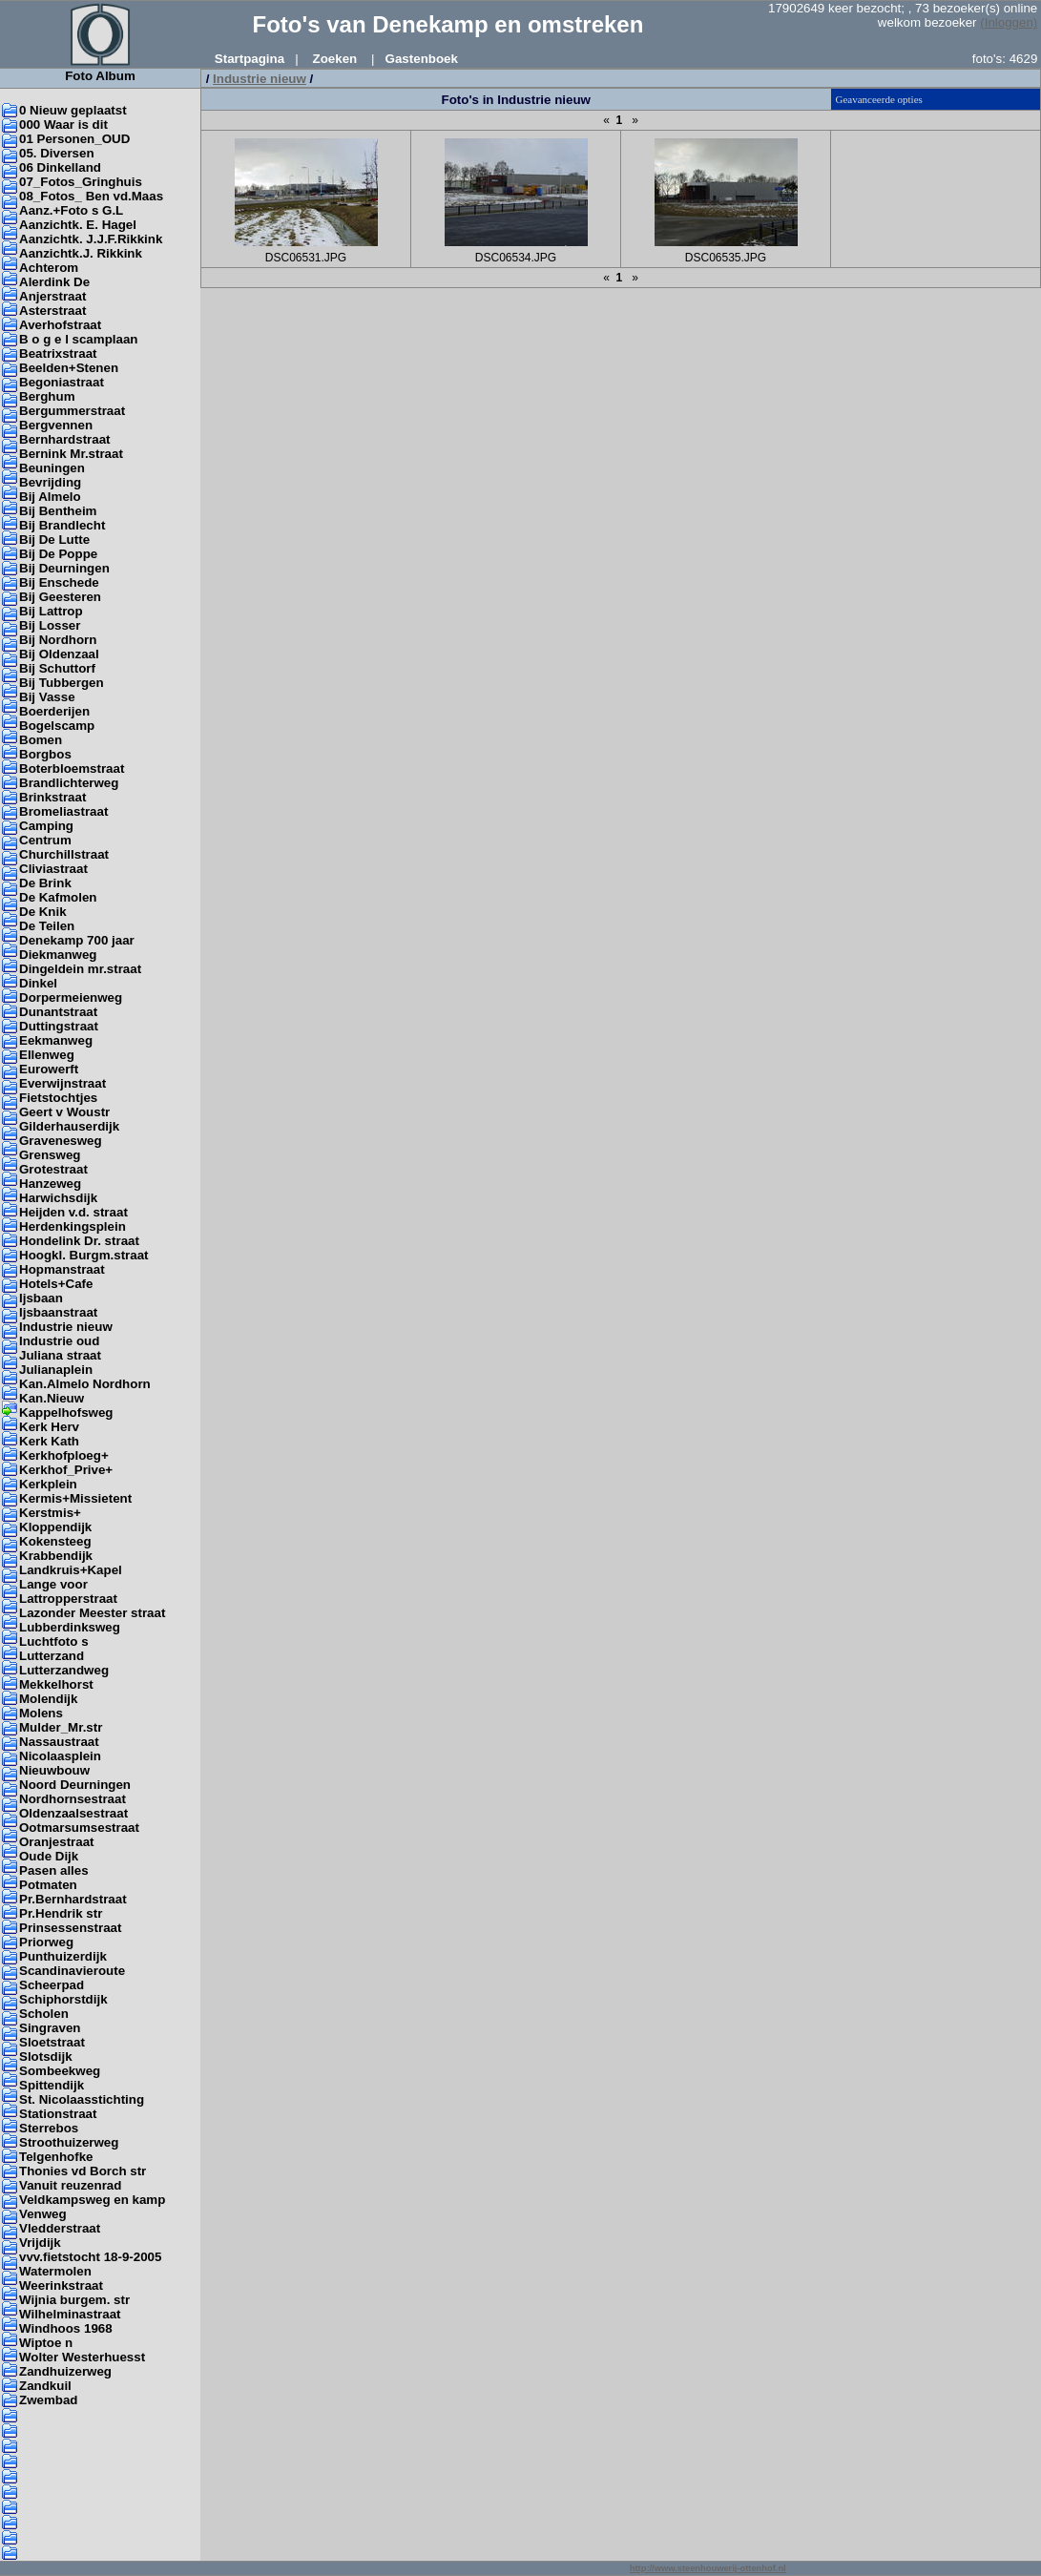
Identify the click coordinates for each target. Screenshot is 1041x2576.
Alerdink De (54, 282)
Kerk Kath (49, 1441)
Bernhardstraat (65, 439)
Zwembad (48, 2400)
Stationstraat (57, 2114)
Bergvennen (56, 425)
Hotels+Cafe (56, 1284)
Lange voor (53, 1584)
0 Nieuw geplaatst (73, 110)
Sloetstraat (52, 2042)
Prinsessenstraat (70, 1928)
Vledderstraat (59, 2228)
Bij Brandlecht (62, 525)
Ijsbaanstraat (58, 1312)
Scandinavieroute (72, 1970)
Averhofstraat (60, 325)
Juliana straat (60, 1355)
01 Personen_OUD (74, 139)
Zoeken (335, 59)
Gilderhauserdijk (69, 1126)
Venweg (43, 2214)
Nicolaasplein (60, 1756)
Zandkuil (45, 2386)
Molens (41, 1713)
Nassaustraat (59, 1742)
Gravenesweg (60, 1140)
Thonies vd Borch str (82, 2171)
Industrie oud (59, 1341)
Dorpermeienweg (70, 997)
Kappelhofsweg (66, 1412)
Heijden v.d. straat (73, 1212)
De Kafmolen (57, 897)
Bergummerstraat (72, 411)
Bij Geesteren (60, 597)
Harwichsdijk (58, 1198)
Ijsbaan (41, 1298)
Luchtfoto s (54, 1641)
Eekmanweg (56, 1040)
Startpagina (249, 59)
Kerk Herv (49, 1427)
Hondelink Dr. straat (79, 1241)
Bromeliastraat (63, 811)
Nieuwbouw (54, 1770)
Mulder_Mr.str (60, 1727)
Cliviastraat (53, 869)
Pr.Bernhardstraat (73, 1899)
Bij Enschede (59, 582)
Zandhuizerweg (65, 2371)
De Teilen (46, 926)
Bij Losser (49, 625)
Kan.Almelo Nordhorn (85, 1384)
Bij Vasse (47, 697)
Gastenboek (421, 59)
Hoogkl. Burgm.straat (84, 1255)
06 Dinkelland (60, 167)
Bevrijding (50, 482)
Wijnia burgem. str (74, 2300)
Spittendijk (51, 2085)
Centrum (45, 840)
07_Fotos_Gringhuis (80, 182)
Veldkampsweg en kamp (92, 2199)
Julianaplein (56, 1369)
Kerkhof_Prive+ (66, 1470)
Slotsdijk (46, 2056)
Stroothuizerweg (68, 2142)
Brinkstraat (52, 797)
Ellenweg (46, 1055)
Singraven (49, 2028)
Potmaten (48, 1885)
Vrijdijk (40, 2242)
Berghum (47, 396)
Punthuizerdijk (63, 1956)
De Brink (45, 883)
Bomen (40, 740)
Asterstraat (52, 310)
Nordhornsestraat (72, 1799)
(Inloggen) (1008, 22)
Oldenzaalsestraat (73, 1813)
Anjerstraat (52, 296)
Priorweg (46, 1942)
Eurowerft (48, 1069)
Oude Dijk (48, 1856)
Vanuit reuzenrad (70, 2185)
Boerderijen (54, 711)
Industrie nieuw (66, 1326)
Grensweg (49, 1155)
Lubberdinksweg (69, 1627)
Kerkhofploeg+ (64, 1455)
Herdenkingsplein (72, 1226)
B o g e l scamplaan (78, 339)
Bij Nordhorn (57, 640)
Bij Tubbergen (61, 682)
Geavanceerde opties (879, 99)
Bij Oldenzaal (59, 654)
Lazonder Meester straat (92, 1613)
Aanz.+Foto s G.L (71, 210)
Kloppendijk (55, 1527)
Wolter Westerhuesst (82, 2357)
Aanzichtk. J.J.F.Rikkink (90, 239)
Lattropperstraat (68, 1598)
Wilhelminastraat (70, 2314)
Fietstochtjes (58, 1098)
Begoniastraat (61, 382)
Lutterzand (51, 1656)
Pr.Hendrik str (60, 1913)
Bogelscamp (56, 725)
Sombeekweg (59, 2071)
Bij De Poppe (58, 554)
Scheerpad (51, 1985)
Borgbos (45, 754)
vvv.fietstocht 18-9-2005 (90, 2257)
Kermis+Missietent (75, 1498)
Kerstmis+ (50, 1513)
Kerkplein (48, 1484)
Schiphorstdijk (63, 1999)
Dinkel (38, 983)
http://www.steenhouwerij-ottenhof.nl (708, 2568)
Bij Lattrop (51, 611)
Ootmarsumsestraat (79, 1827)
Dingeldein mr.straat (80, 969)
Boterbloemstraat (71, 768)
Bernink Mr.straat (71, 454)
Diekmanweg (57, 954)
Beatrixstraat (58, 353)
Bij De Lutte (54, 539)
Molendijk (48, 1699)
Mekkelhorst (56, 1684)
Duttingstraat (58, 1026)
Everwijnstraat (62, 1083)
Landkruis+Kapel (70, 1570)
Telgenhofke (56, 2157)
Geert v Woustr (64, 1112)
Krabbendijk (56, 1555)
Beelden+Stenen (68, 368)
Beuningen (52, 468)
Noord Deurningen (75, 1784)
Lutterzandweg (64, 1670)
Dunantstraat (58, 1012)
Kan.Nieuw (51, 1398)
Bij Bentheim (57, 511)
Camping (46, 826)
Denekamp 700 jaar (77, 940)
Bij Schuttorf (57, 668)
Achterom (48, 267)
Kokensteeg (55, 1541)
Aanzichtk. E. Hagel (77, 225)
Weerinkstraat (61, 2285)
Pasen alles (54, 1870)
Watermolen (55, 2271)
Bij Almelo (50, 496)
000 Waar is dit (63, 124)
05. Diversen (56, 153)
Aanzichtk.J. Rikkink (80, 253)
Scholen (44, 2013)
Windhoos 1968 (66, 2328)
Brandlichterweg (68, 783)
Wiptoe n (46, 2343)
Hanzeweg (50, 1183)
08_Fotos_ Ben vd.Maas (91, 196)
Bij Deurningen (64, 568)
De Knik (43, 911)
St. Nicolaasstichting (81, 2099)
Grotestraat (53, 1169)
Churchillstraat (64, 854)
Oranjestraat (56, 1842)
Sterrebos (48, 2128)
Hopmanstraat (62, 1269)
